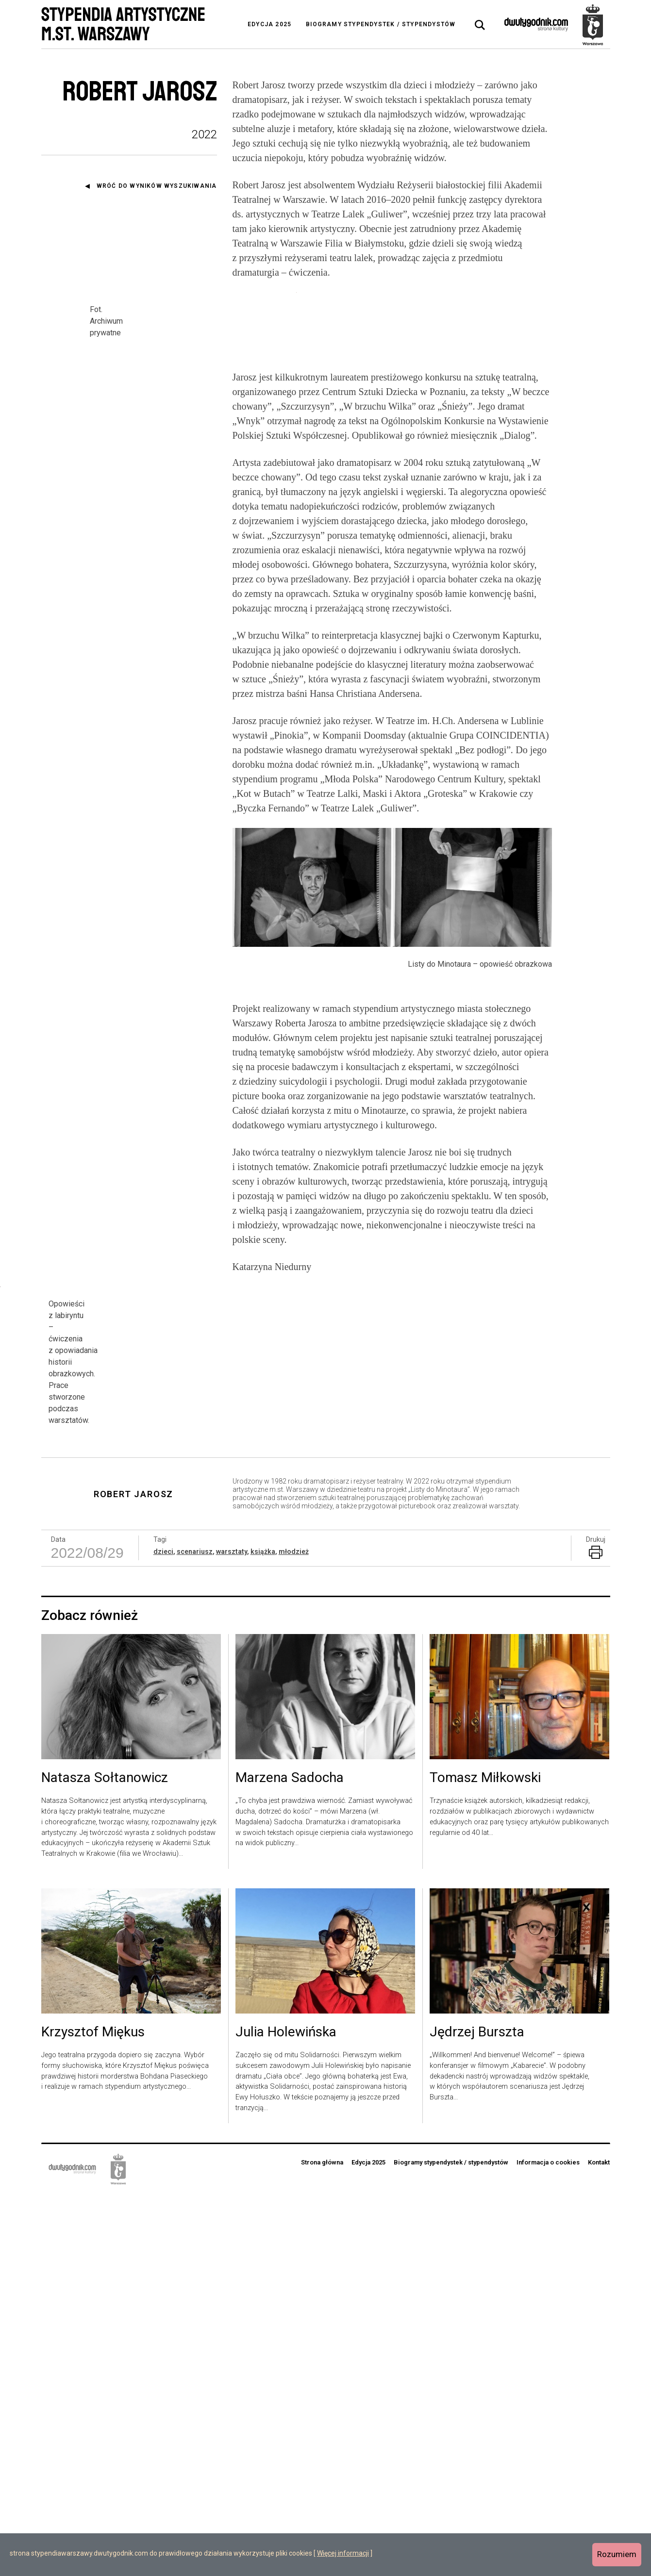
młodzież (294, 1933)
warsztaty (231, 1933)
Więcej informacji (343, 2553)
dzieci (163, 1933)
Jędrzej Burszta (477, 2414)
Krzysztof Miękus (93, 2414)
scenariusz (195, 1933)
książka (262, 1933)
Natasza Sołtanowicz (104, 2160)
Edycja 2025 (269, 24)
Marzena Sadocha (289, 2160)
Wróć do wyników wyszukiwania (157, 185)
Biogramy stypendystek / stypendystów (380, 24)
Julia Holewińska (285, 2414)
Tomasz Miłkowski (485, 2160)
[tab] (480, 25)
